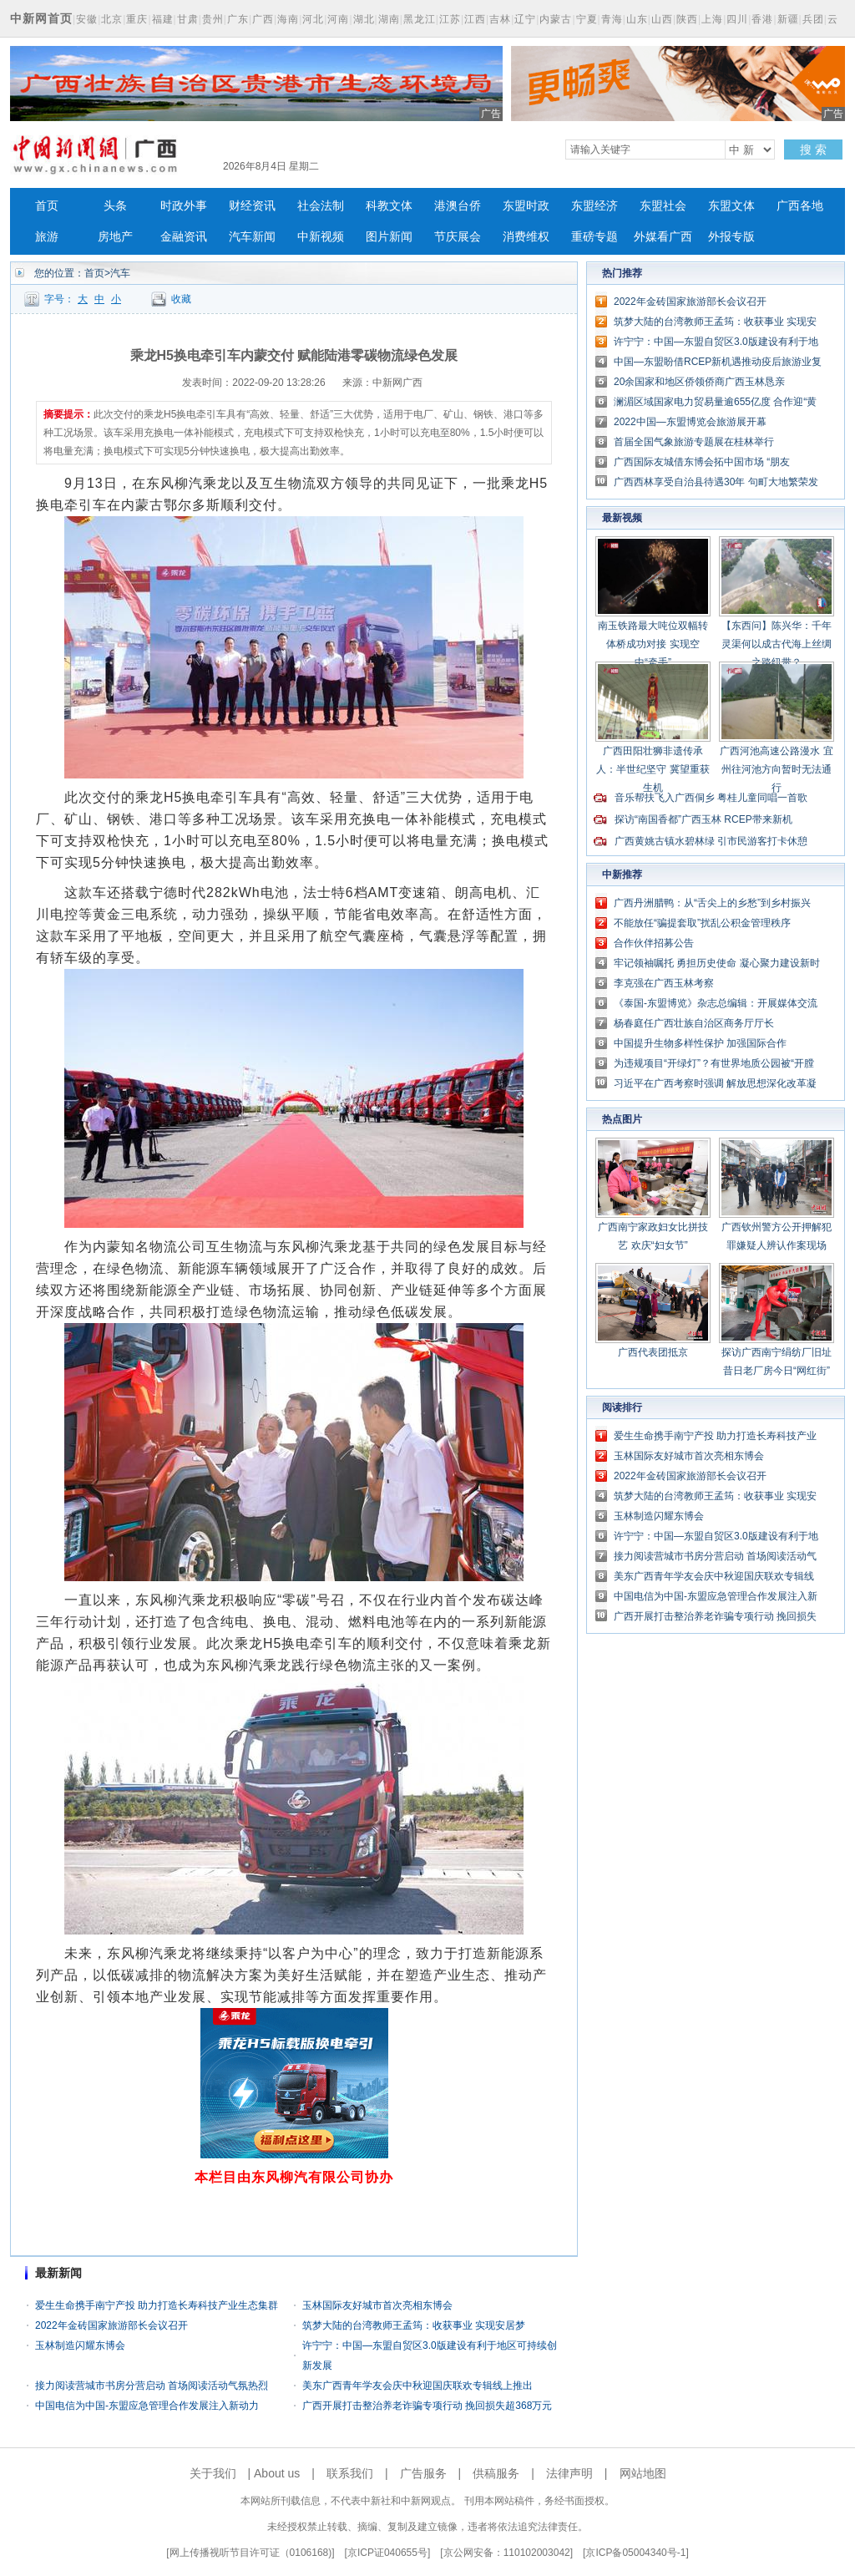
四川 (737, 19)
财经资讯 (252, 206)
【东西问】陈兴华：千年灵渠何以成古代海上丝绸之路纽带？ (776, 644)
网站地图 (643, 2473)
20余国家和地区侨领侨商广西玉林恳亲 (699, 382)
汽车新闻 (252, 237)
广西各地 (800, 206)
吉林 (500, 19)
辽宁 (525, 19)
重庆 (137, 19)
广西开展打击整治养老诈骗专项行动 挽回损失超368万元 (427, 2405)
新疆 (788, 19)
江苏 (450, 19)
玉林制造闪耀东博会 (80, 2345)
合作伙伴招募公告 (654, 943)
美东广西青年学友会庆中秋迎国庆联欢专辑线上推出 (417, 2385)
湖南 (389, 19)
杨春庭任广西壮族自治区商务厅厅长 (694, 1023)
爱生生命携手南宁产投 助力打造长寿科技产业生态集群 (156, 2305)
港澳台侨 (457, 206)
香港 (762, 19)
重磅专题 (594, 237)
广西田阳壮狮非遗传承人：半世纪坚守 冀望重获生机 (652, 769)
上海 (712, 19)
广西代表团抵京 (653, 1352)
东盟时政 (526, 206)
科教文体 (389, 206)
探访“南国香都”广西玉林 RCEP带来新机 (703, 819)
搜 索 (813, 149)
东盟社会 (663, 206)
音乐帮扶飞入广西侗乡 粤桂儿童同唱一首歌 (711, 798)
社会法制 (320, 206)
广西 (263, 19)
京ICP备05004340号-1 (635, 2552)
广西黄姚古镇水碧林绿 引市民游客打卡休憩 (711, 841)
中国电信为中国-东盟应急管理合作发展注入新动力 (147, 2405)
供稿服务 (496, 2473)
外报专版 (731, 237)
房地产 (115, 237)
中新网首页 (41, 18)
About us (277, 2473)
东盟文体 (731, 206)
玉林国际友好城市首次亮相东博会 (377, 2305)
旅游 (46, 237)
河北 (313, 19)
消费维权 (526, 237)
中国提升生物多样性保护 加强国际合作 (700, 1043)
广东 (238, 19)
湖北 (364, 19)
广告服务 (423, 2473)
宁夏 (587, 19)
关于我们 (213, 2473)
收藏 (181, 299)
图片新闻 (389, 237)
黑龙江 (419, 19)
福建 (163, 19)
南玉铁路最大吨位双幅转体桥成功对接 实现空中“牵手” (653, 644)
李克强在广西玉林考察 (664, 983)
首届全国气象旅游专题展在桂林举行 (694, 442)
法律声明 (569, 2473)
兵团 (813, 19)
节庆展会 (457, 237)
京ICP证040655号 (387, 2552)
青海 (612, 19)
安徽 (87, 19)
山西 (662, 19)
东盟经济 (594, 206)
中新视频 (320, 237)
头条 (115, 206)
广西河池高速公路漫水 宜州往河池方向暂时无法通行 (776, 769)
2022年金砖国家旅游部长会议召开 (111, 2325)
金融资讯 (183, 237)
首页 (46, 206)
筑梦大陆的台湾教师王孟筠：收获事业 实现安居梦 (413, 2325)
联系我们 (349, 2473)
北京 (112, 19)
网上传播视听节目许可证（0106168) (250, 2552)
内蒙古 (555, 19)
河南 (338, 19)
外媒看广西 (663, 237)
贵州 (213, 19)
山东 (637, 19)
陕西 (687, 19)
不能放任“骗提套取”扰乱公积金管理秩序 (702, 923)
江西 (475, 19)
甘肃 (188, 19)
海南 (288, 19)
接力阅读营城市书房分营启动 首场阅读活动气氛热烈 (151, 2385)
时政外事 (183, 206)
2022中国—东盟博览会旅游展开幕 (690, 422)
